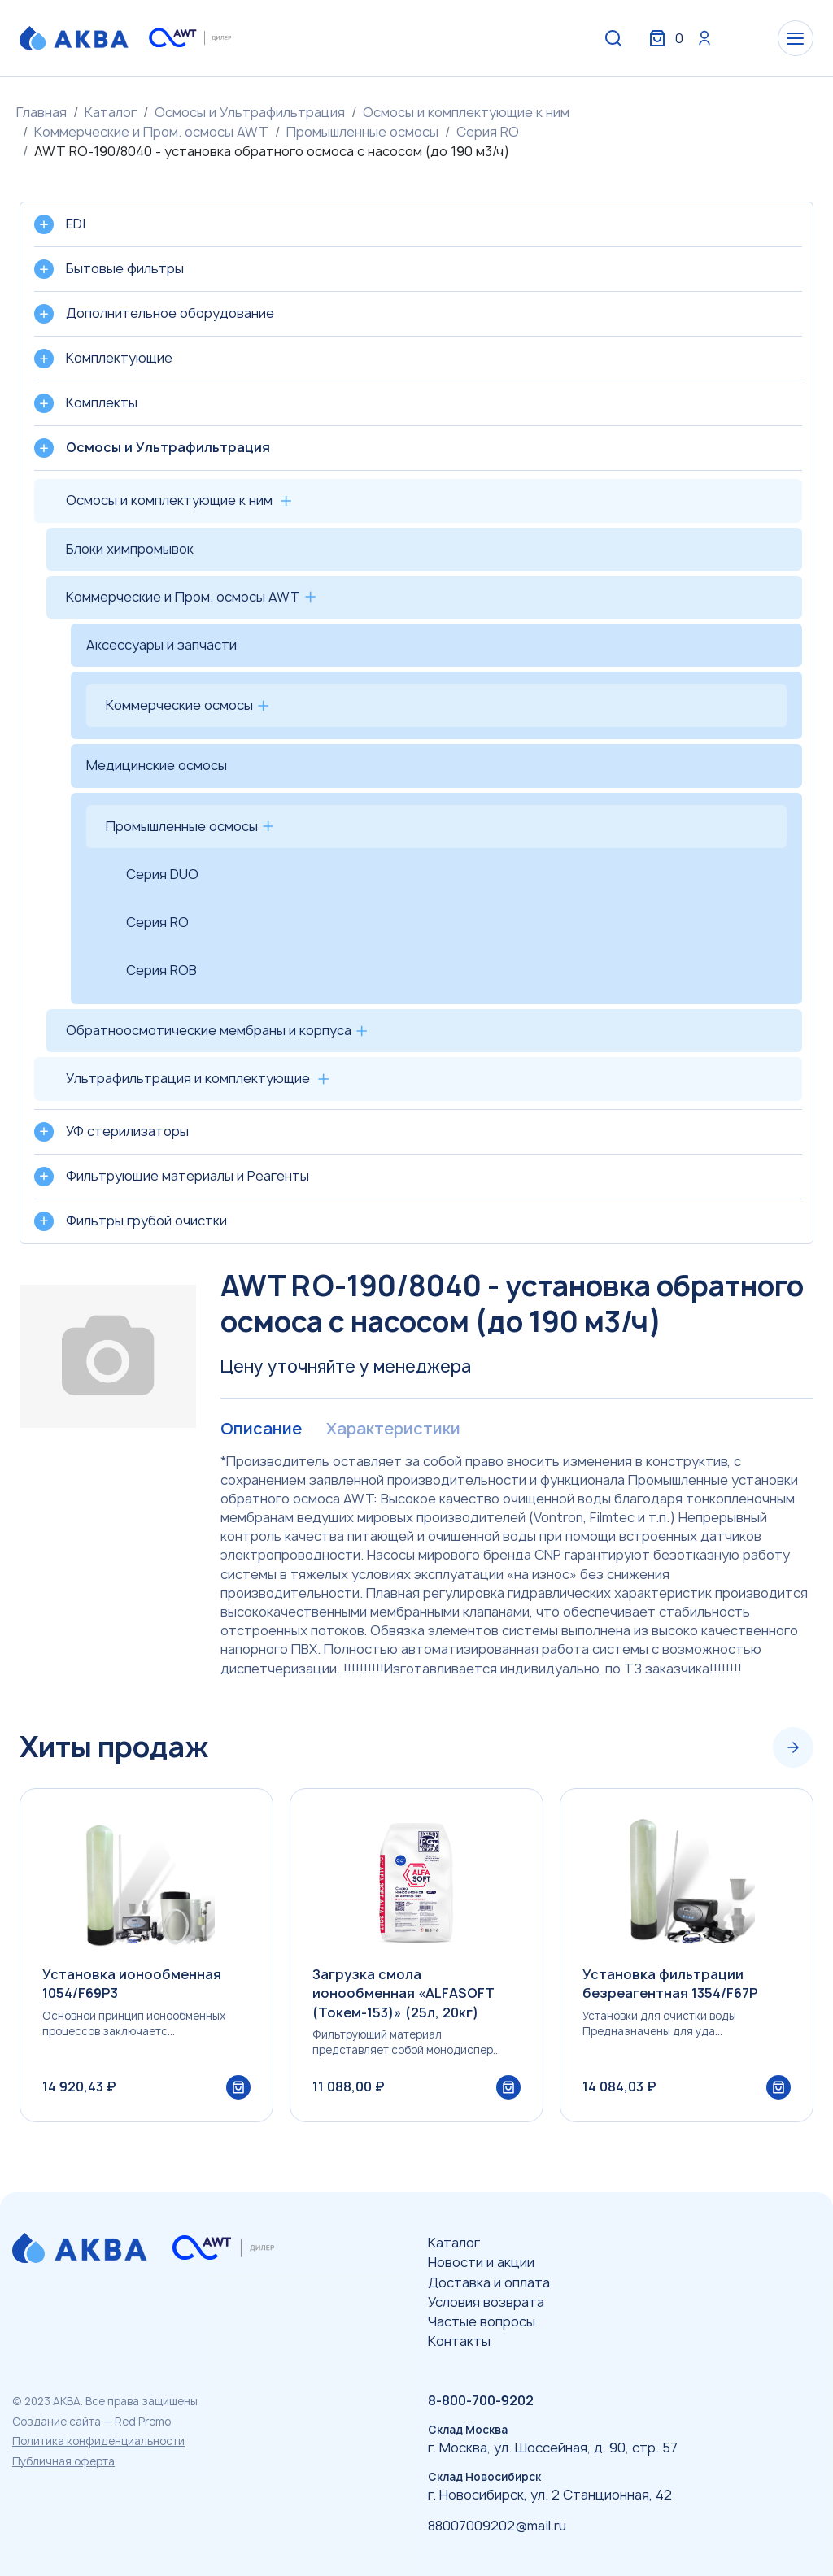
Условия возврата (486, 2302)
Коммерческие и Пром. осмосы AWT (151, 132)
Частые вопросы (481, 2321)
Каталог (111, 112)
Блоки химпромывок (130, 549)
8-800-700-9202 (481, 2400)
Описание (260, 1429)
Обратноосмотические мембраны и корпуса (208, 1030)
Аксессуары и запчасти (161, 645)
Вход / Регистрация (692, 39)
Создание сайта (56, 2421)
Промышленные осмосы (362, 132)
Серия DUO (162, 874)
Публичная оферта (63, 2461)
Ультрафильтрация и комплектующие (188, 1078)
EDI (75, 224)
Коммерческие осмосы (179, 705)
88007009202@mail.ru (497, 2526)
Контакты (459, 2341)
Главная (41, 112)
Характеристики (392, 1429)
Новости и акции (481, 2262)
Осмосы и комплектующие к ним (466, 112)
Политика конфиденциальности (98, 2441)
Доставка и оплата (489, 2282)
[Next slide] (793, 1747)
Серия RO (487, 132)
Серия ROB (161, 970)
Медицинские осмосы (156, 765)
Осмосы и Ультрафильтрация (250, 112)
